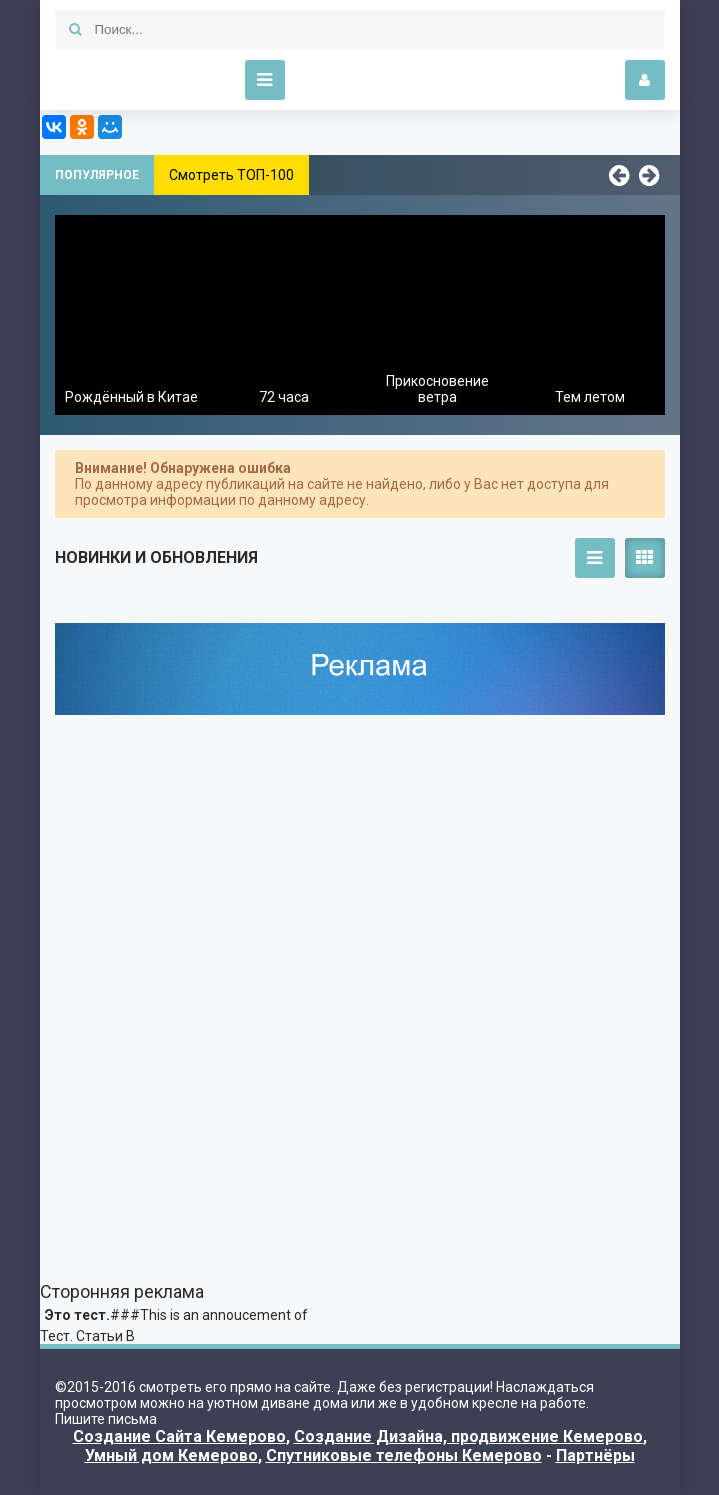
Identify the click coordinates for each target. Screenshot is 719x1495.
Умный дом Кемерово (171, 1455)
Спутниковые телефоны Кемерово (404, 1455)
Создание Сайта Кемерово (179, 1436)
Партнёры (595, 1455)
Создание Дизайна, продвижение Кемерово (468, 1436)
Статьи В (105, 1336)
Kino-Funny (135, 80)
